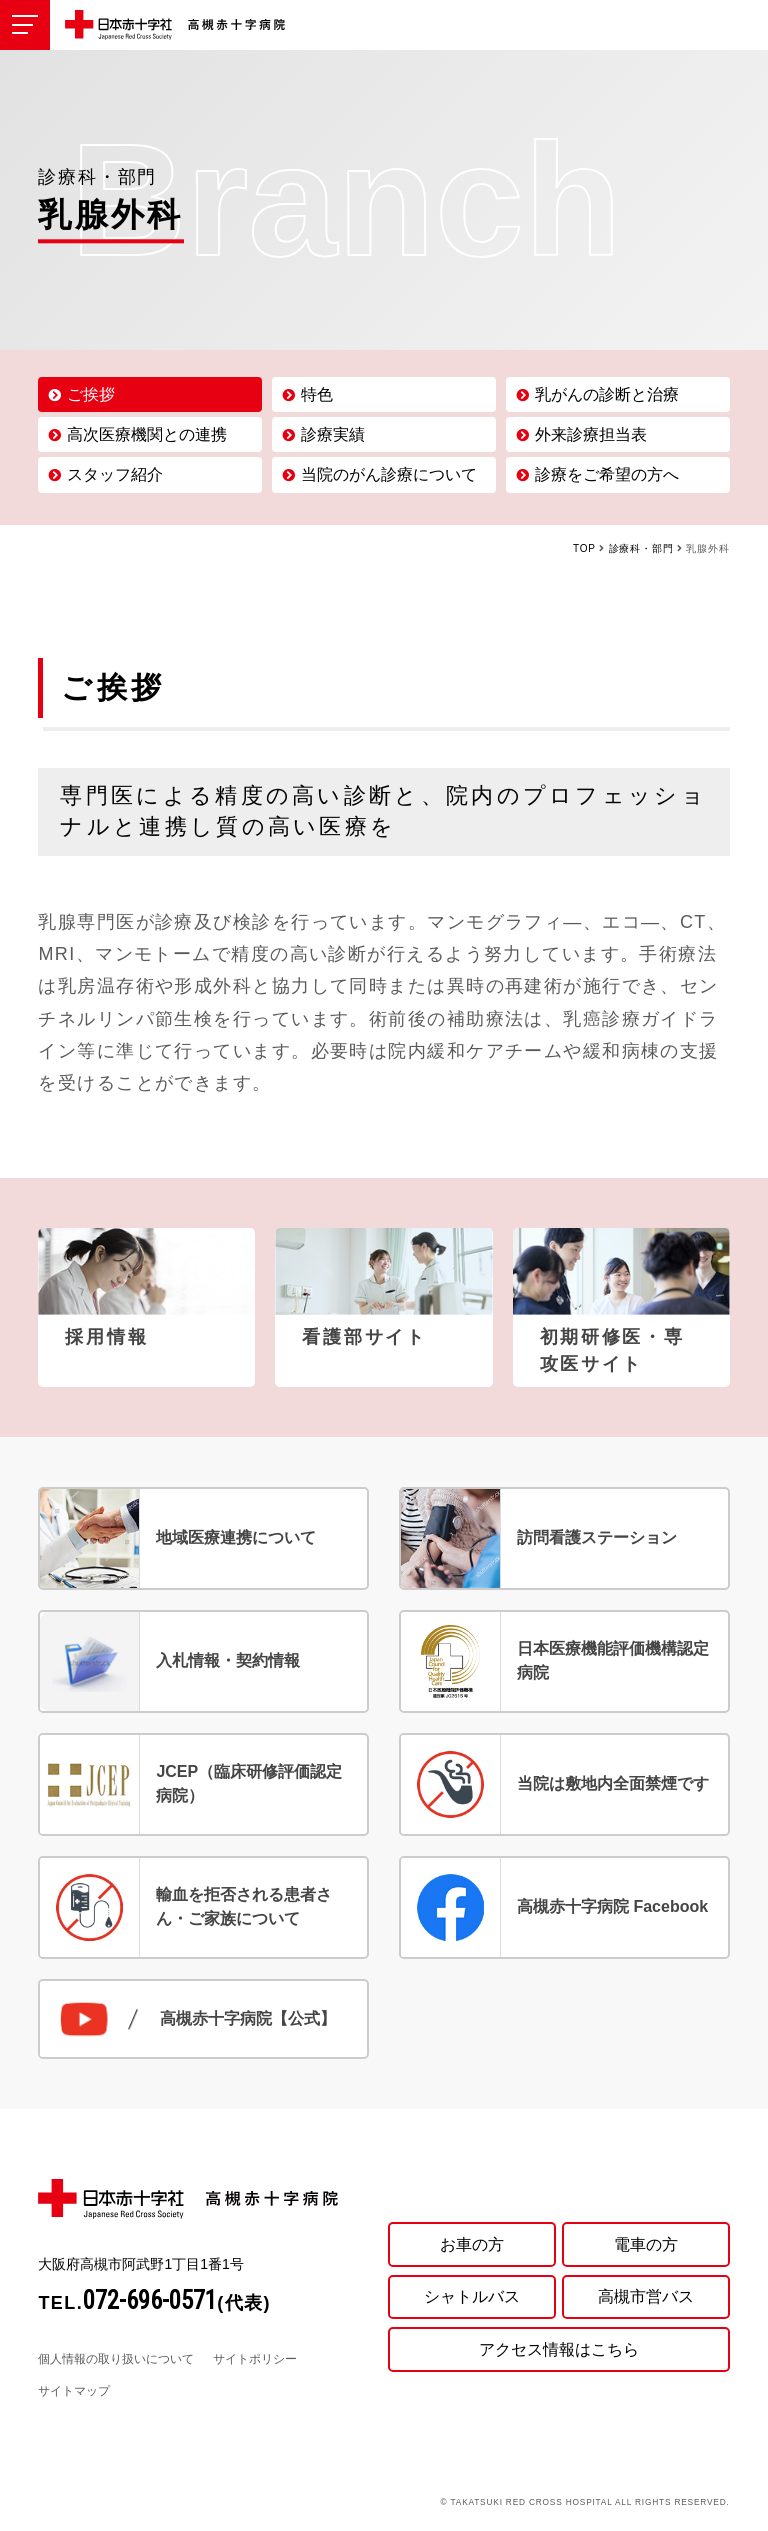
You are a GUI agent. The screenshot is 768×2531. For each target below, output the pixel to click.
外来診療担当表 (591, 434)
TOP (584, 548)
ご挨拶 (91, 394)
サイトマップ (74, 2391)
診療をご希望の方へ (607, 474)
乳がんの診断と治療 (607, 394)
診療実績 (333, 434)
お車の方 (472, 2242)
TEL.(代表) (154, 2303)
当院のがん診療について (389, 474)
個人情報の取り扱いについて (116, 2359)
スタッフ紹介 (115, 474)
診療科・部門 (641, 548)
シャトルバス (472, 2296)
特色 (317, 394)
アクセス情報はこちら (559, 2349)
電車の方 (646, 2242)
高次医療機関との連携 (147, 434)
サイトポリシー (255, 2359)
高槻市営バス (646, 2296)
